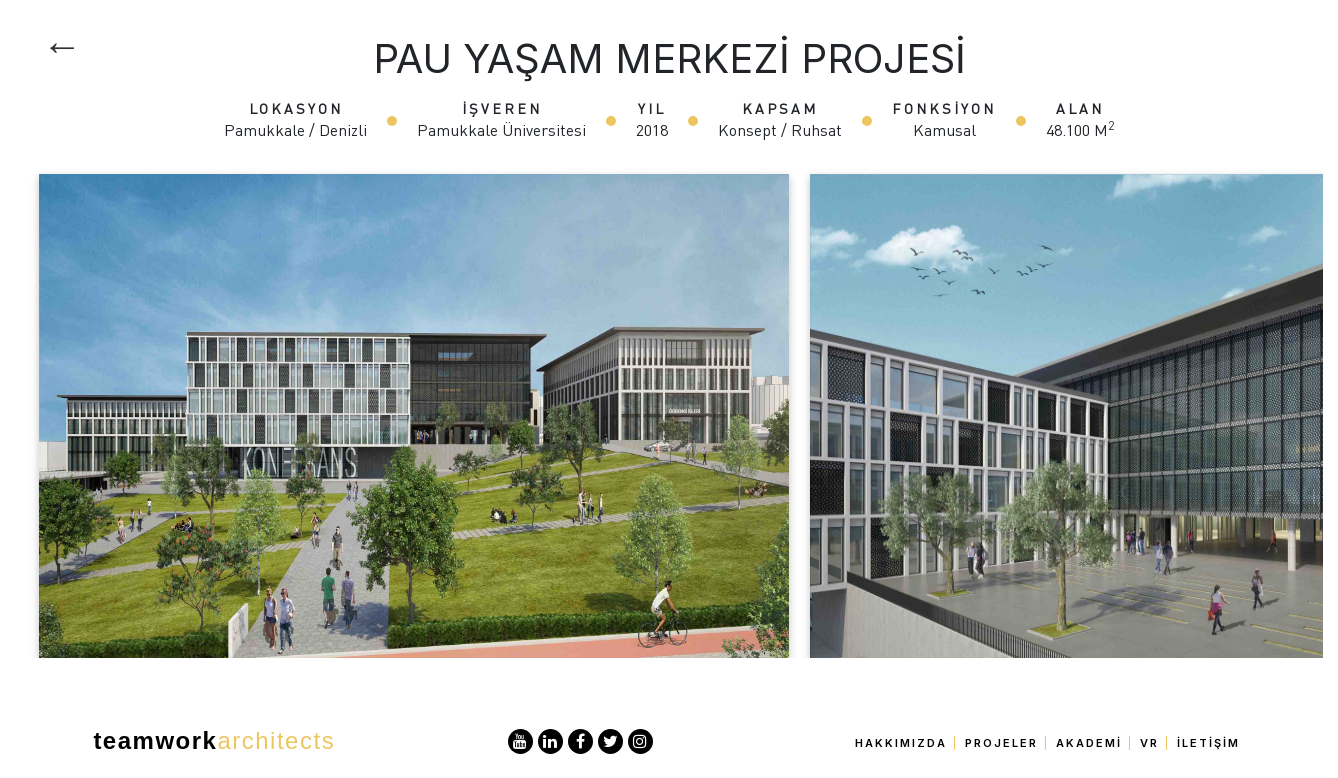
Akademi (1089, 743)
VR (1149, 743)
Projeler (1001, 743)
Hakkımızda (901, 743)
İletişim (1208, 743)
